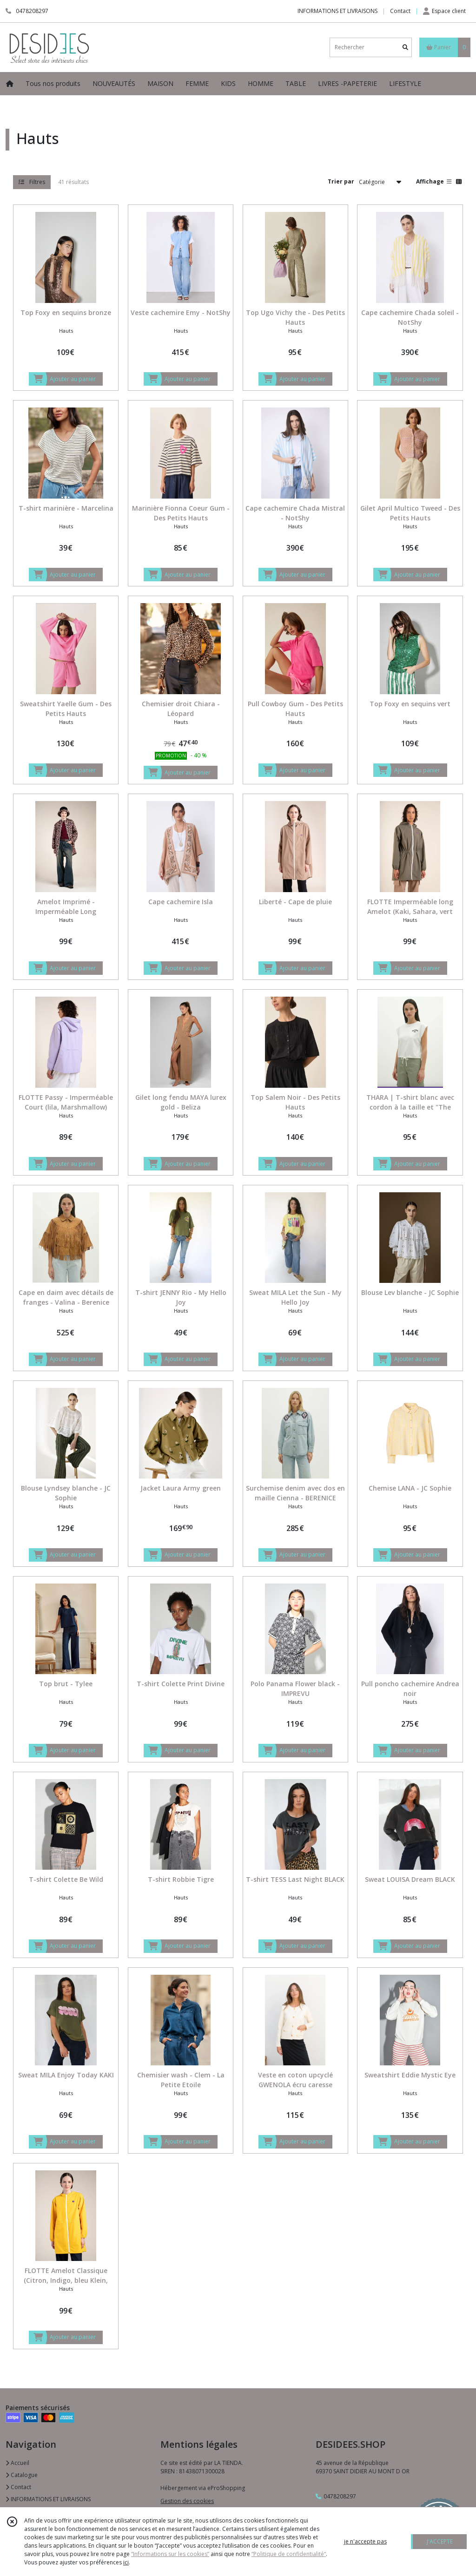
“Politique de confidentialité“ (288, 2554)
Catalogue (22, 2475)
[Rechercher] (405, 47)
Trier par (341, 181)
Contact (400, 11)
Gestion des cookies (187, 2501)
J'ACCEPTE (440, 2541)
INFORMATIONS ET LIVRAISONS (48, 2499)
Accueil (17, 2463)
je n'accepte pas (365, 2541)
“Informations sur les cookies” (170, 2554)
